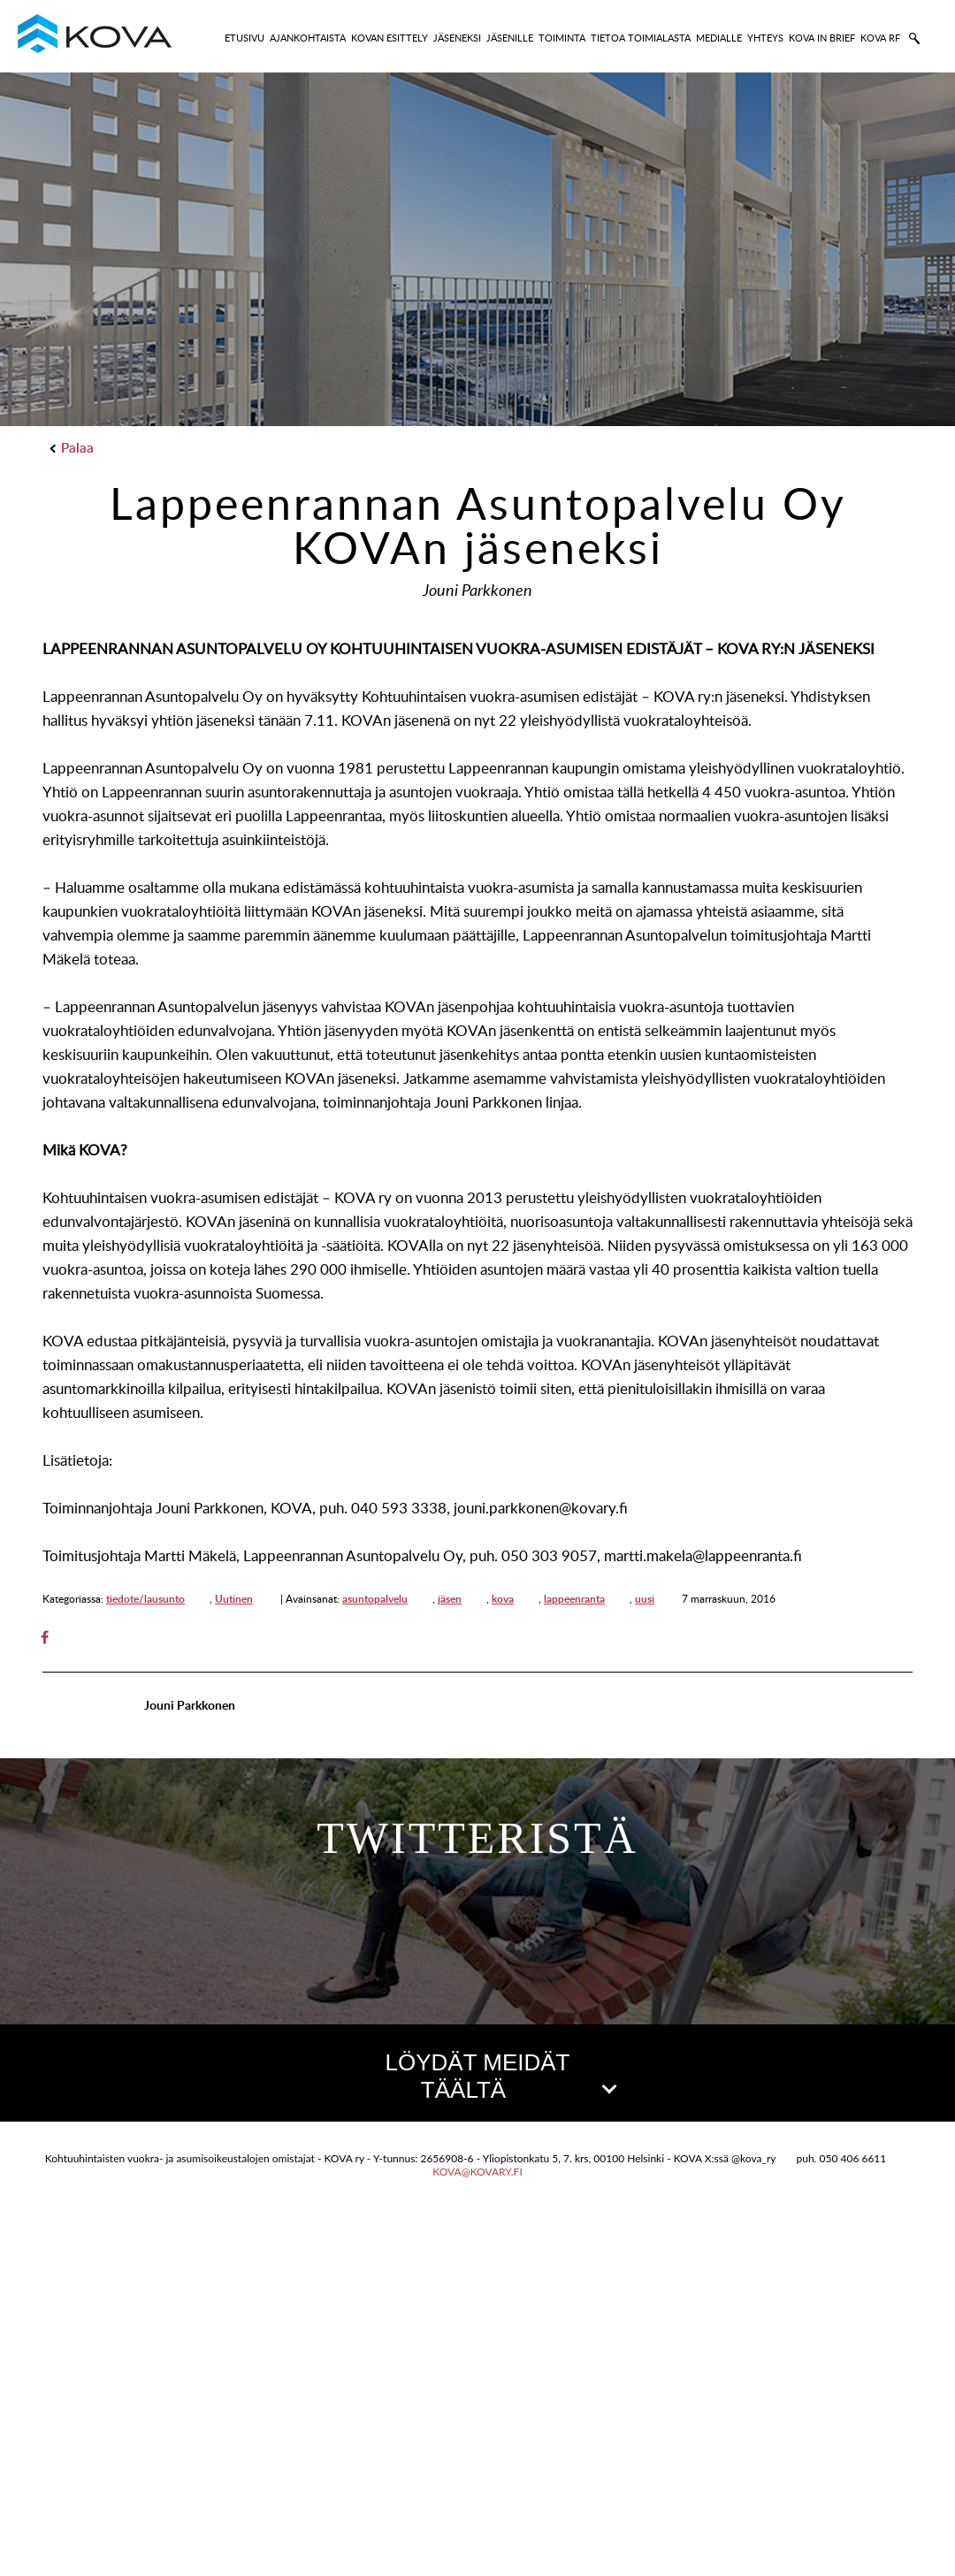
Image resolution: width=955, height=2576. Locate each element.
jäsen (450, 1598)
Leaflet (775, 2474)
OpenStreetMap (854, 2474)
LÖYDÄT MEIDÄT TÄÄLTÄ (500, 2076)
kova (503, 1598)
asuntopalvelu (375, 1598)
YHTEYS (765, 37)
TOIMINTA (562, 37)
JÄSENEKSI (457, 37)
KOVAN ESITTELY (389, 37)
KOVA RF (880, 37)
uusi (644, 1598)
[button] (477, 2284)
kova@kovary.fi (477, 2532)
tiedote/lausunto (145, 1598)
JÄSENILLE (509, 37)
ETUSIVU (244, 37)
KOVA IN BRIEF (822, 37)
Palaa (72, 447)
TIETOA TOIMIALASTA (641, 37)
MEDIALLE (719, 37)
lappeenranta (574, 1598)
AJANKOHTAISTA (308, 37)
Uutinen (234, 1598)
